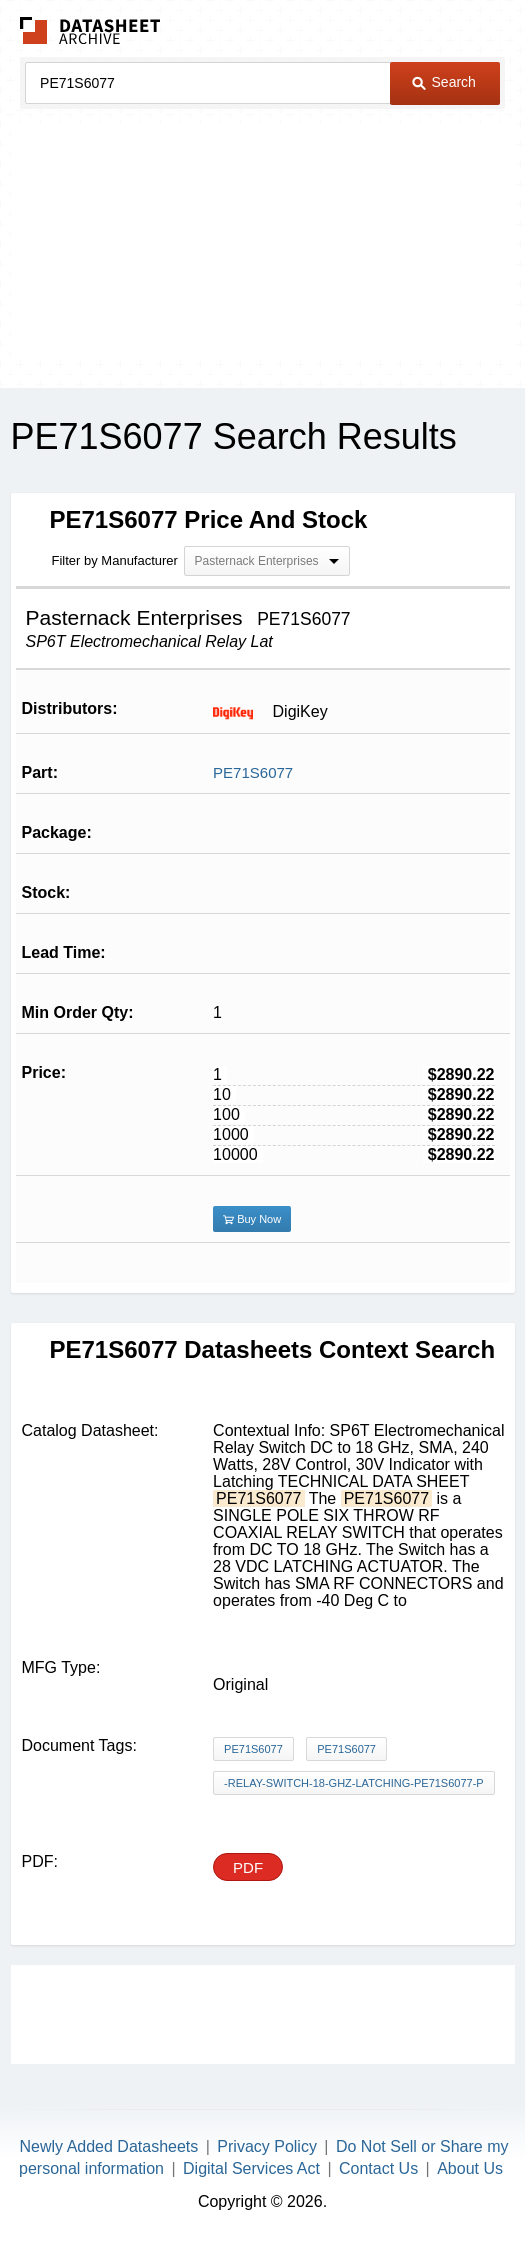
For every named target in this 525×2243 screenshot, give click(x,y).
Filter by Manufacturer (115, 560)
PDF (248, 1867)
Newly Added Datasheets (109, 2146)
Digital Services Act (251, 2168)
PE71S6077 (253, 772)
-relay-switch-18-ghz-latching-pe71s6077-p (354, 1783)
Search (444, 82)
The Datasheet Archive (90, 30)
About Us (470, 2168)
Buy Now (252, 1219)
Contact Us (378, 2168)
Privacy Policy (267, 2146)
